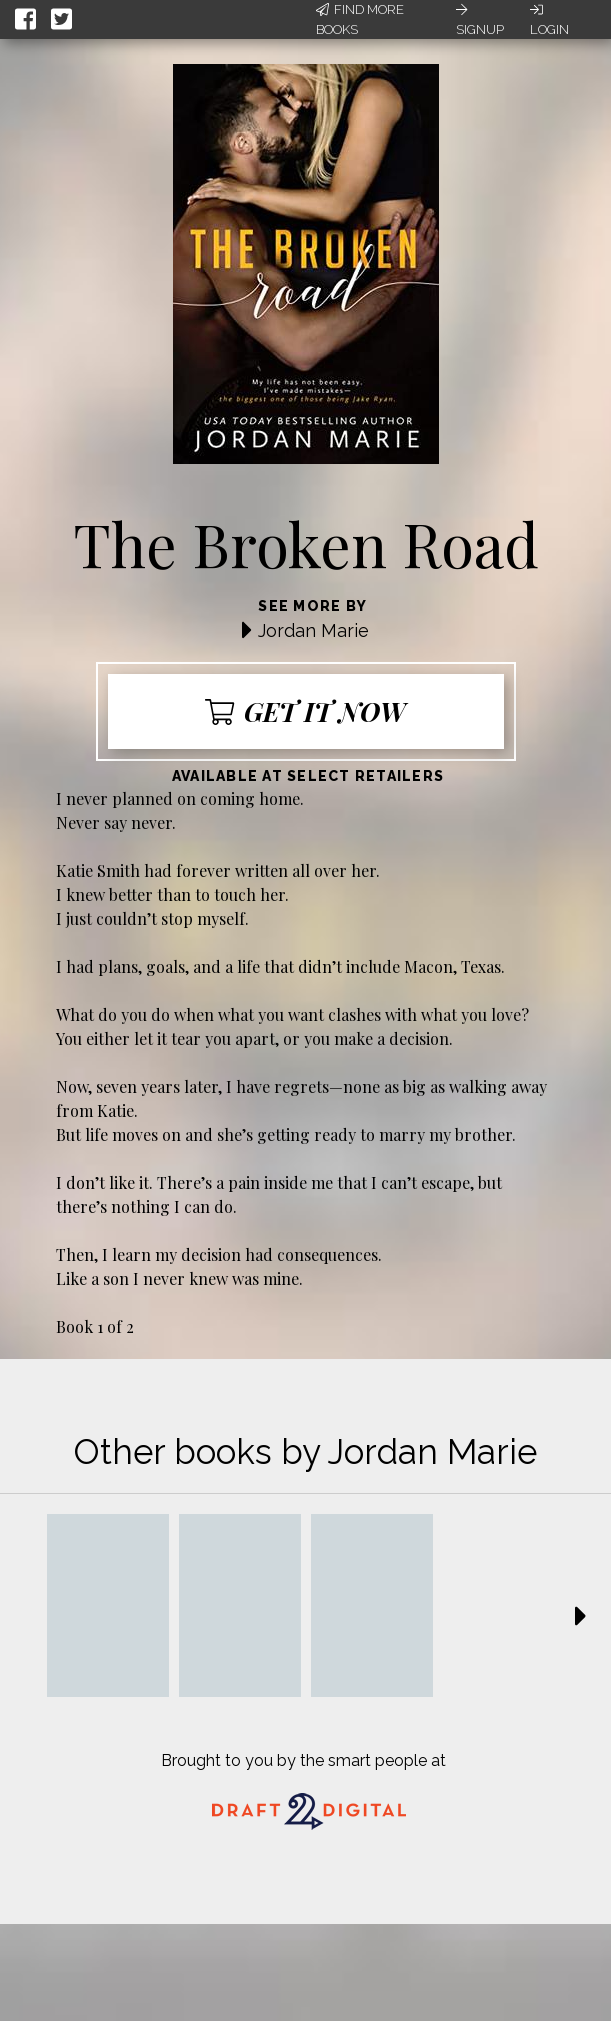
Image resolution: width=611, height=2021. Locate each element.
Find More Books (360, 19)
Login (549, 20)
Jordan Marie (313, 630)
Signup (480, 20)
